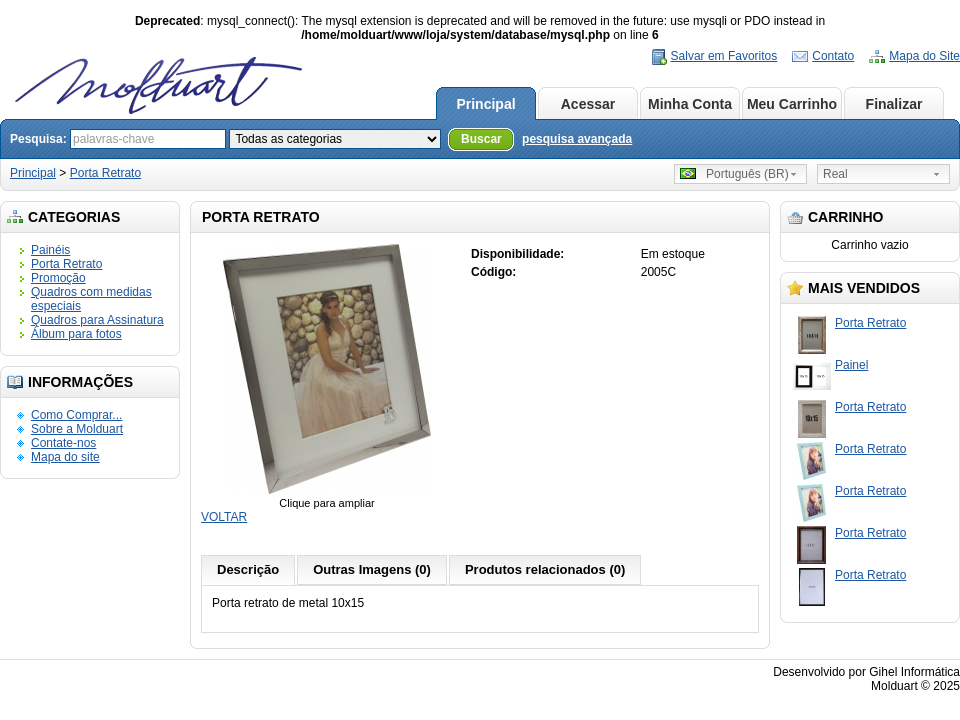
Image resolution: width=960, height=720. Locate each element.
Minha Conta (690, 104)
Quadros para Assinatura (97, 320)
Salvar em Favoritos (724, 56)
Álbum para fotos (76, 334)
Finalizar (894, 104)
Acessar (588, 104)
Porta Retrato (105, 173)
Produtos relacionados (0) (545, 569)
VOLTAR (224, 517)
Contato (833, 56)
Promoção (58, 278)
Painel (851, 365)
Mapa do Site (924, 56)
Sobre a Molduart (77, 429)
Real (835, 174)
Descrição (248, 569)
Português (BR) (734, 174)
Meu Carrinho (792, 104)
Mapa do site (65, 457)
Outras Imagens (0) (372, 569)
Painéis (50, 250)
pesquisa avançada (577, 139)
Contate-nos (63, 443)
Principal (485, 104)
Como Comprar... (76, 415)
